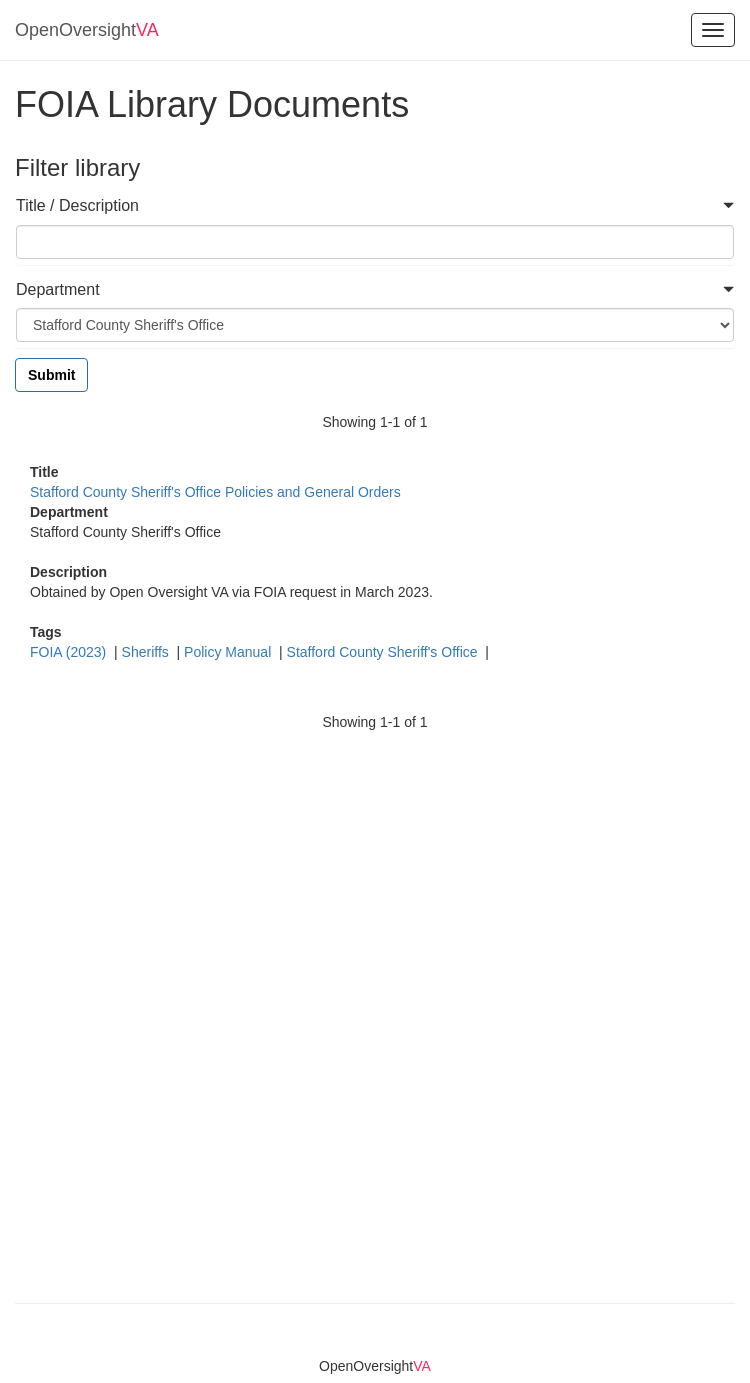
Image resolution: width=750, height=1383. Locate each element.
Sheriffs (147, 652)
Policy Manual (229, 652)
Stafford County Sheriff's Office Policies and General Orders (215, 492)
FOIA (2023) (70, 652)
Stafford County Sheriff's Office (384, 652)
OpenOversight (87, 30)
